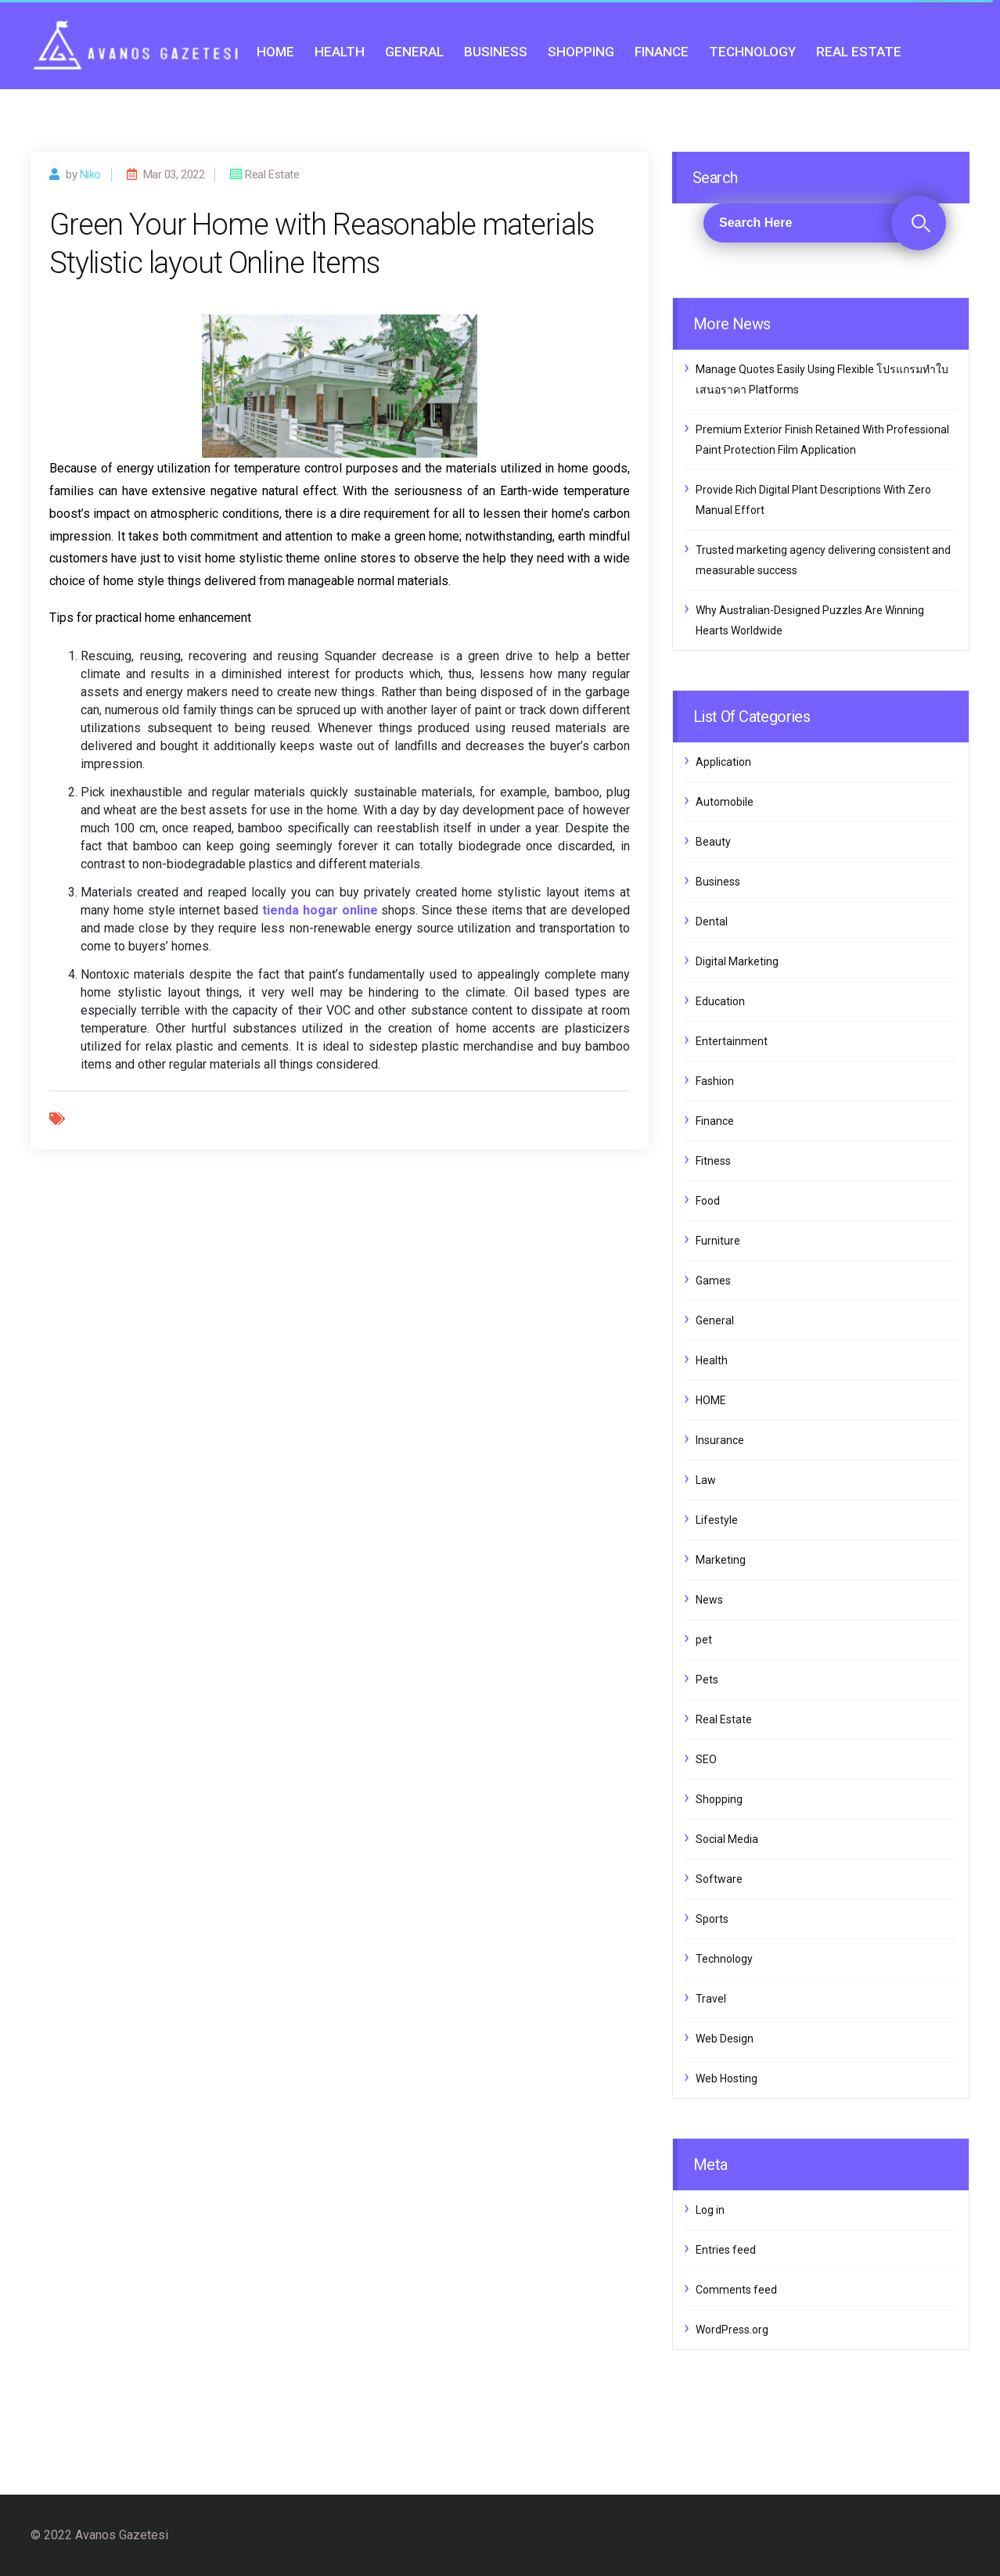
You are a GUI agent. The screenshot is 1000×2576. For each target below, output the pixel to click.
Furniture (718, 1240)
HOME (275, 51)
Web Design (725, 2038)
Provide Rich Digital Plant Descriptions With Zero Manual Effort (813, 499)
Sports (712, 1919)
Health (340, 51)
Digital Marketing (737, 961)
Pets (707, 1679)
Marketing (721, 1560)
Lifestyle (717, 1520)
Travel (711, 1998)
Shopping (581, 51)
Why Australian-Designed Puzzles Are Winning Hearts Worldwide (810, 620)
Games (713, 1280)
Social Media (727, 1839)
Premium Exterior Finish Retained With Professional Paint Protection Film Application (822, 439)
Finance (662, 51)
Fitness (713, 1161)
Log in (710, 2210)
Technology (752, 51)
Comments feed (736, 2289)
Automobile (725, 802)
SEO (706, 1759)
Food (708, 1201)
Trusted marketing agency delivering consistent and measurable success (823, 560)
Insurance (720, 1440)
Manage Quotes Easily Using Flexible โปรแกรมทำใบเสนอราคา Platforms (822, 379)
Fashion (715, 1081)
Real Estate (858, 51)
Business (495, 51)
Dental (712, 921)
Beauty (713, 841)
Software (719, 1879)
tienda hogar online (320, 910)
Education (720, 1001)
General (414, 51)
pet (704, 1639)
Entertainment (732, 1041)
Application (723, 762)
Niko (90, 174)
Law (706, 1480)
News (709, 1599)
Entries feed (726, 2250)
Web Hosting (726, 2078)
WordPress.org (732, 2329)
